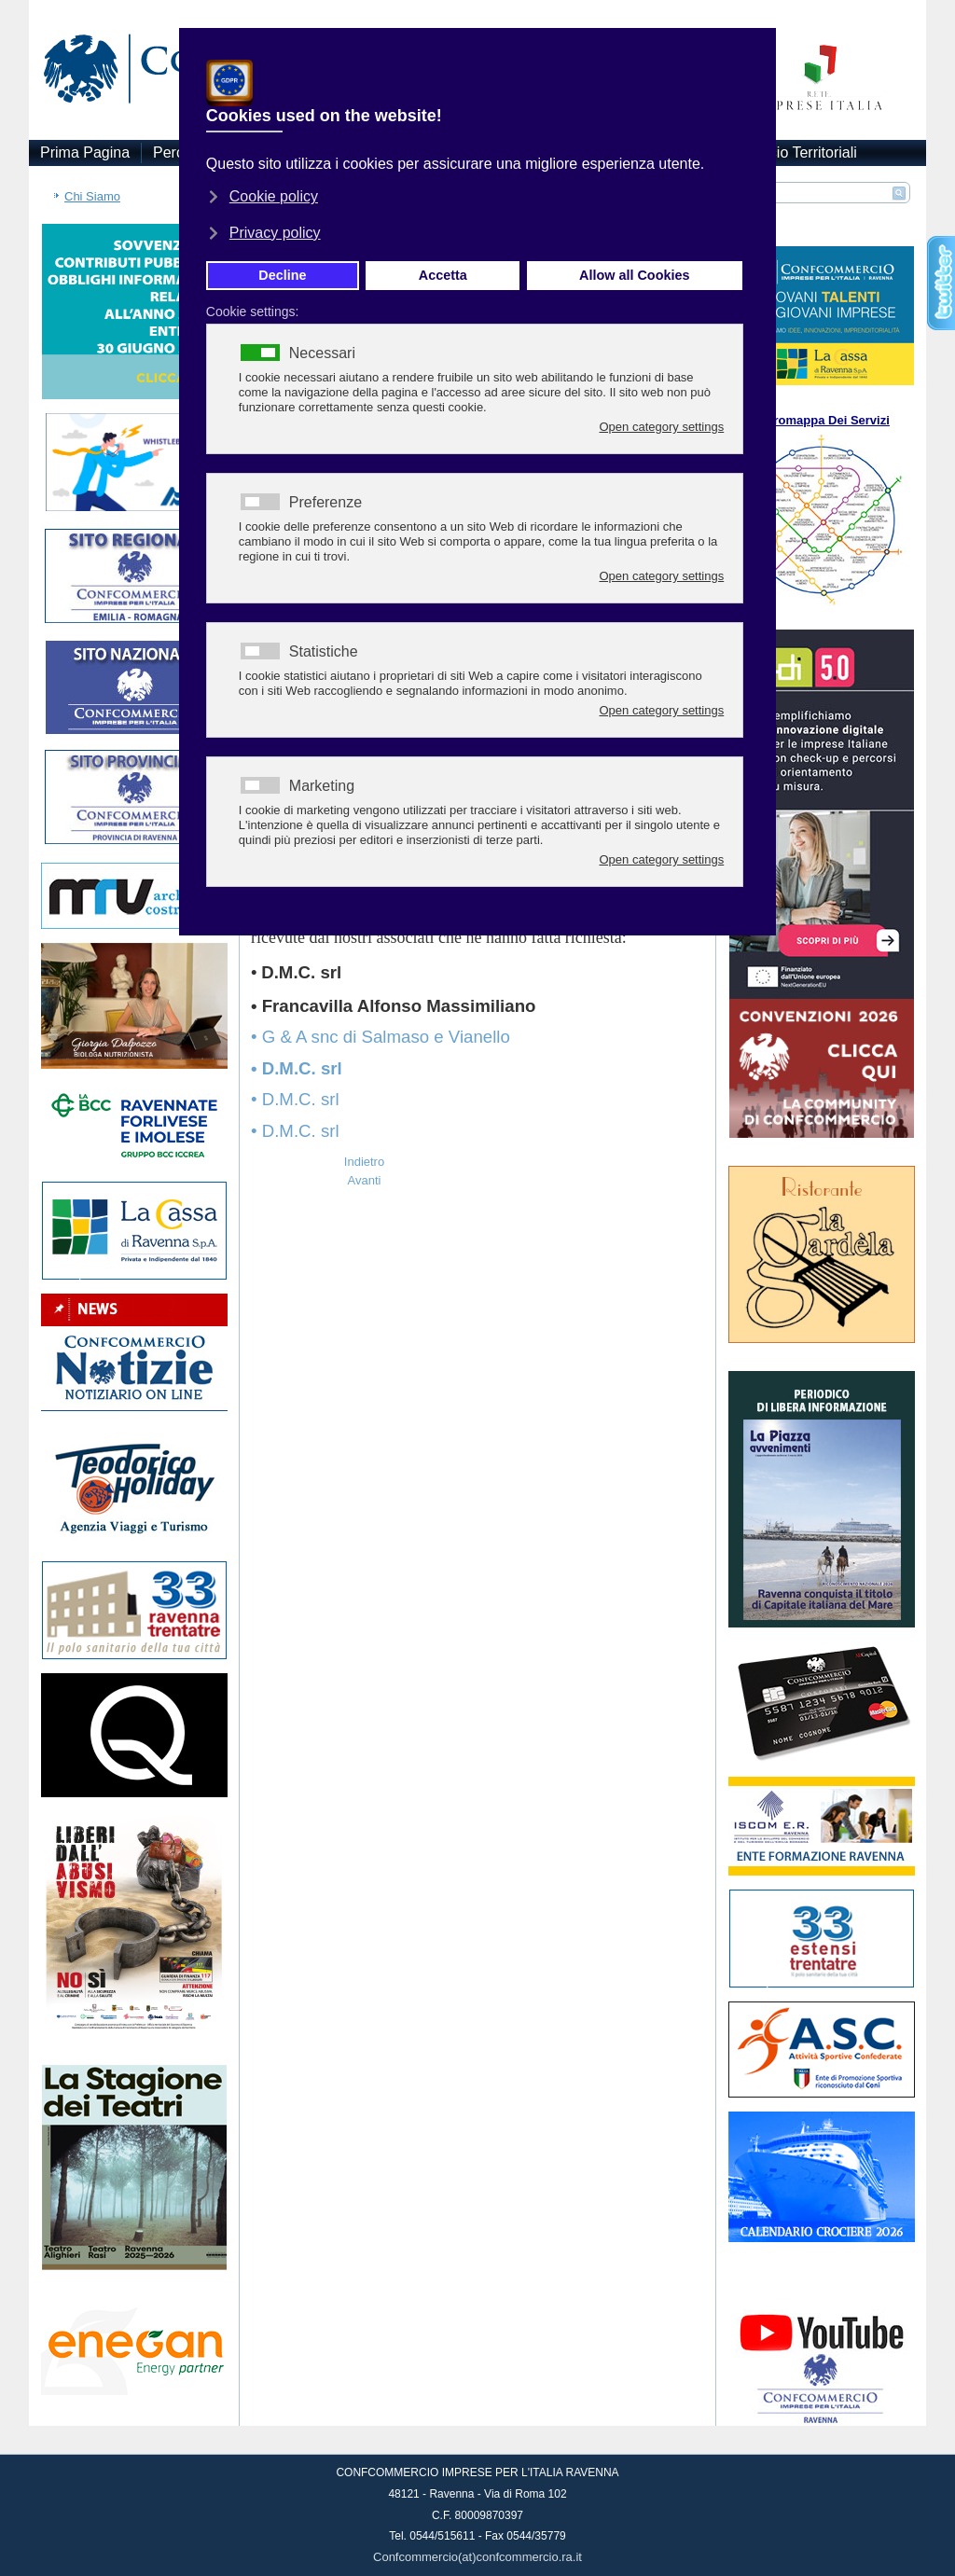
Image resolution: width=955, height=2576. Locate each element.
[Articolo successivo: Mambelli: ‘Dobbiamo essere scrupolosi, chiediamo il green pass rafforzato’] (364, 1180)
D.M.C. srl (301, 972)
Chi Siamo (92, 196)
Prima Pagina (85, 152)
